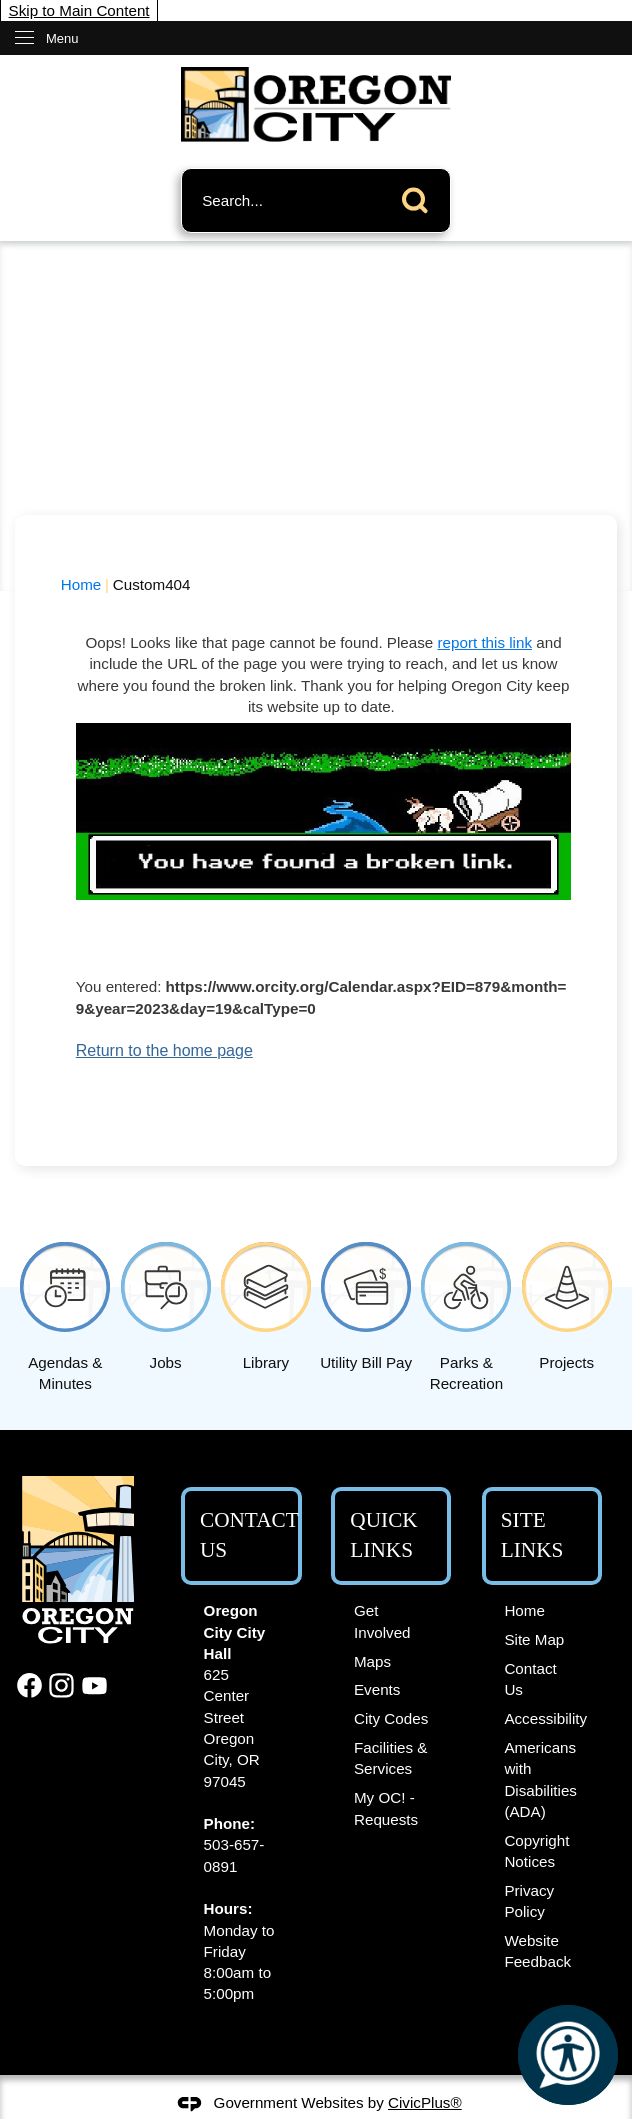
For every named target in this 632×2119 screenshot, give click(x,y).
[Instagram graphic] (61, 1685)
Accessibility (545, 1718)
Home (81, 584)
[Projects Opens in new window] (567, 1302)
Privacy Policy (529, 1901)
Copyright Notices (536, 1851)
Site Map (534, 1639)
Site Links (532, 1535)
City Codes (391, 1718)
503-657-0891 (234, 1855)
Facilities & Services (390, 1758)
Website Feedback (537, 1951)
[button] (420, 196)
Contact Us (530, 1679)
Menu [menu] (62, 38)
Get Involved (382, 1621)
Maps (372, 1661)
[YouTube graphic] (94, 1685)
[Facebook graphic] (29, 1685)
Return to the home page (164, 1050)
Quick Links (383, 1535)
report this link (484, 642)
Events (377, 1689)
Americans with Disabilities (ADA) (540, 1779)
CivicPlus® (425, 2102)
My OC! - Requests (386, 1808)
